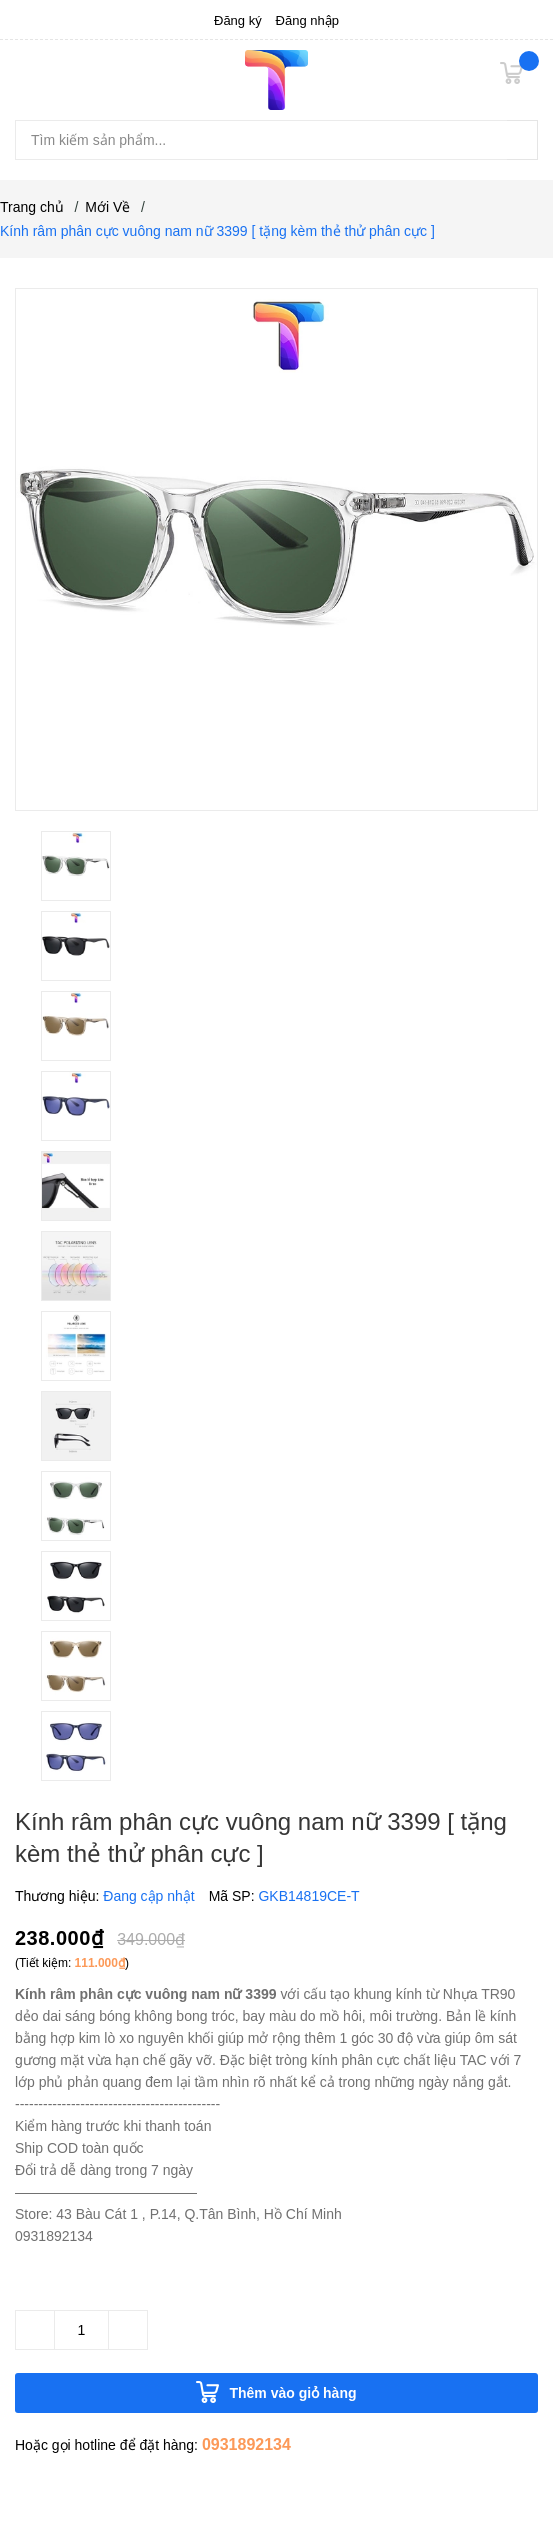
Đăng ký (238, 20)
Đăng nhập (307, 20)
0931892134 (246, 2444)
